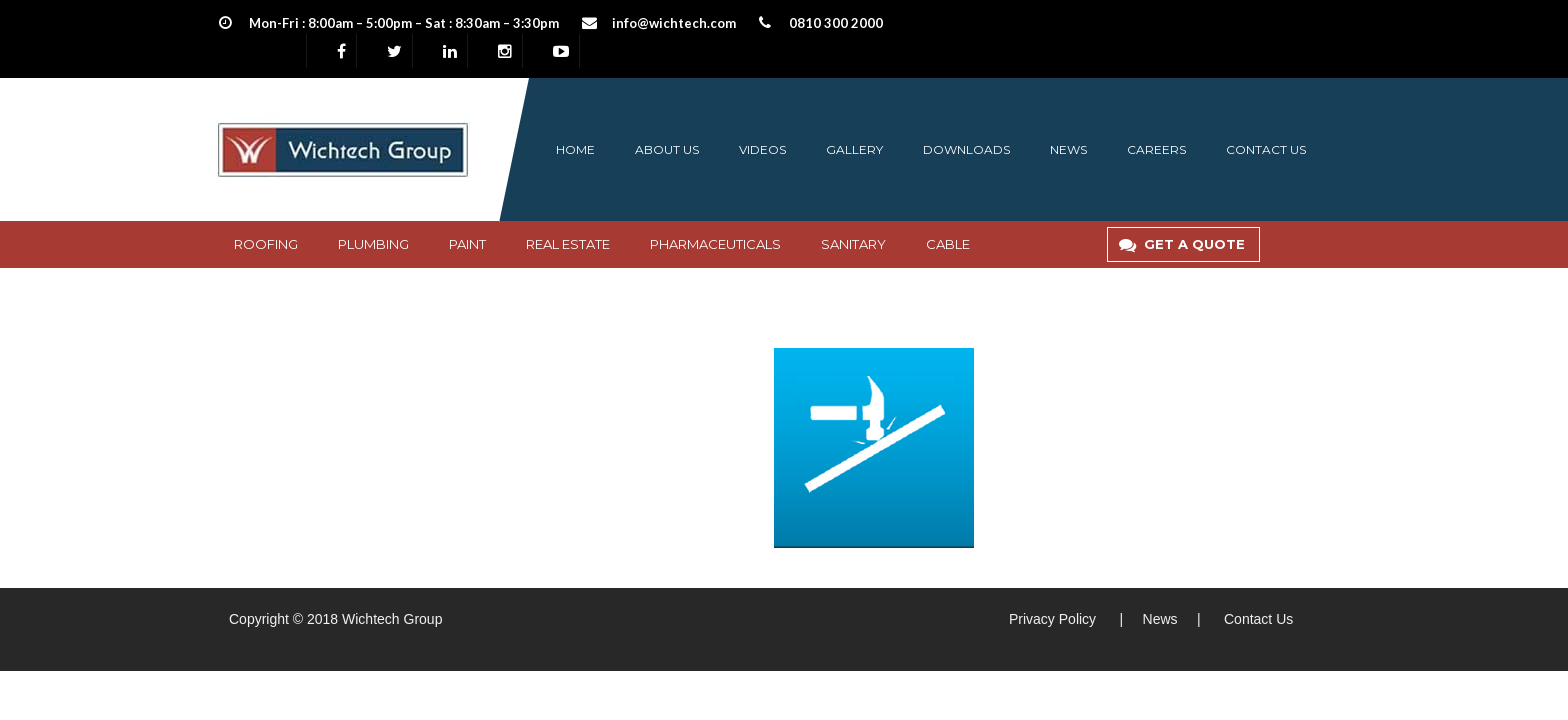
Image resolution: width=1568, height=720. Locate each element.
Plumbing (373, 244)
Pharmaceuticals (715, 244)
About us (667, 149)
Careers (1156, 149)
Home (575, 149)
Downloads (966, 149)
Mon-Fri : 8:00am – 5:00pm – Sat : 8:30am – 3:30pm (404, 23)
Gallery (854, 149)
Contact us (1266, 149)
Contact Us (1258, 619)
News (1068, 149)
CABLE (948, 244)
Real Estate (568, 244)
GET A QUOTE (1186, 244)
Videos (762, 149)
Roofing (266, 244)
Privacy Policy (1052, 619)
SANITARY (853, 244)
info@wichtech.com (674, 23)
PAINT (467, 244)
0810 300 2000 (836, 23)
